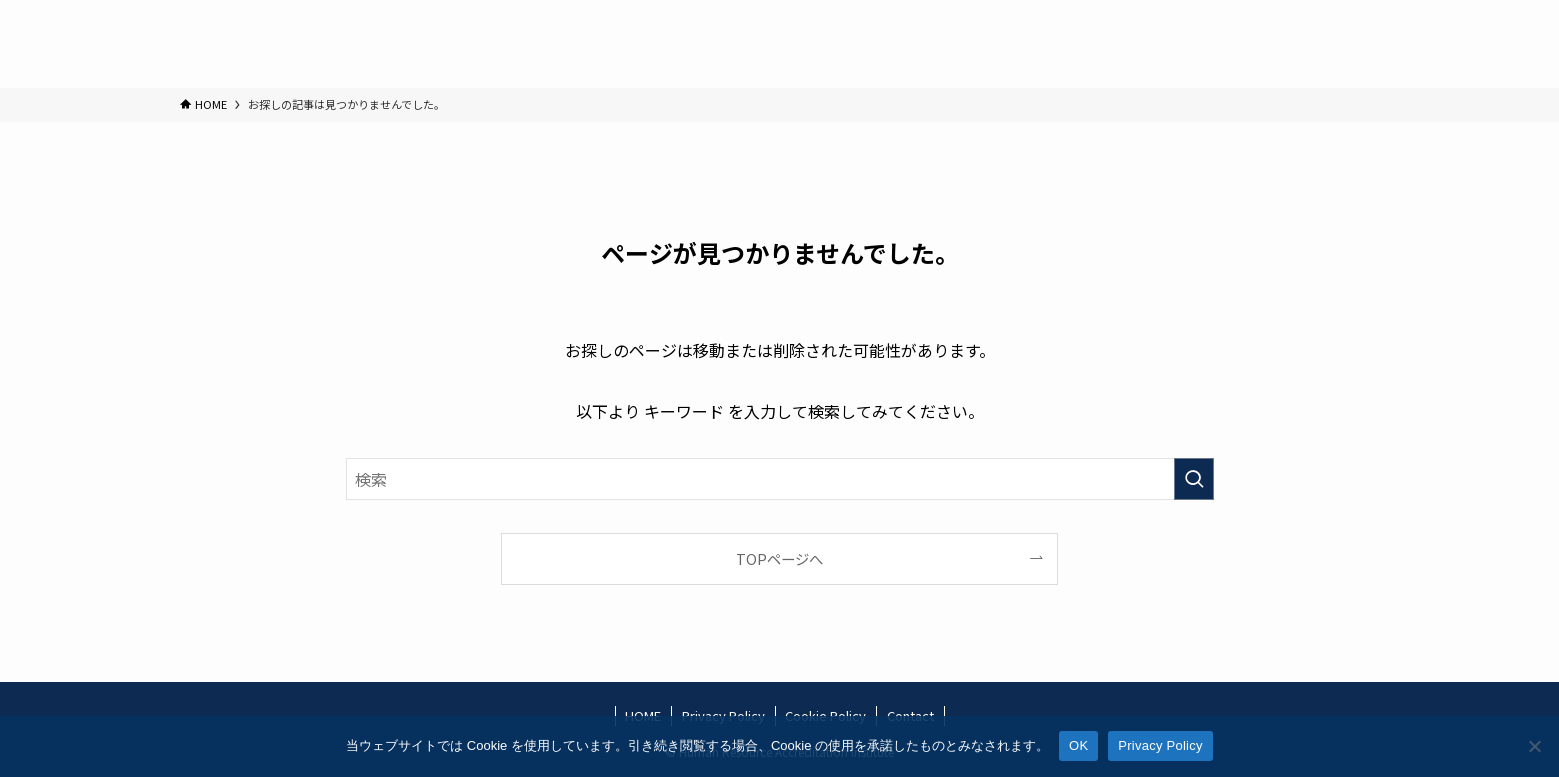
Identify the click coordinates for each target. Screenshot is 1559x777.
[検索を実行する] (1194, 479)
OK (1078, 745)
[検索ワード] (780, 479)
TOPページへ (779, 558)
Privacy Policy (1160, 745)
